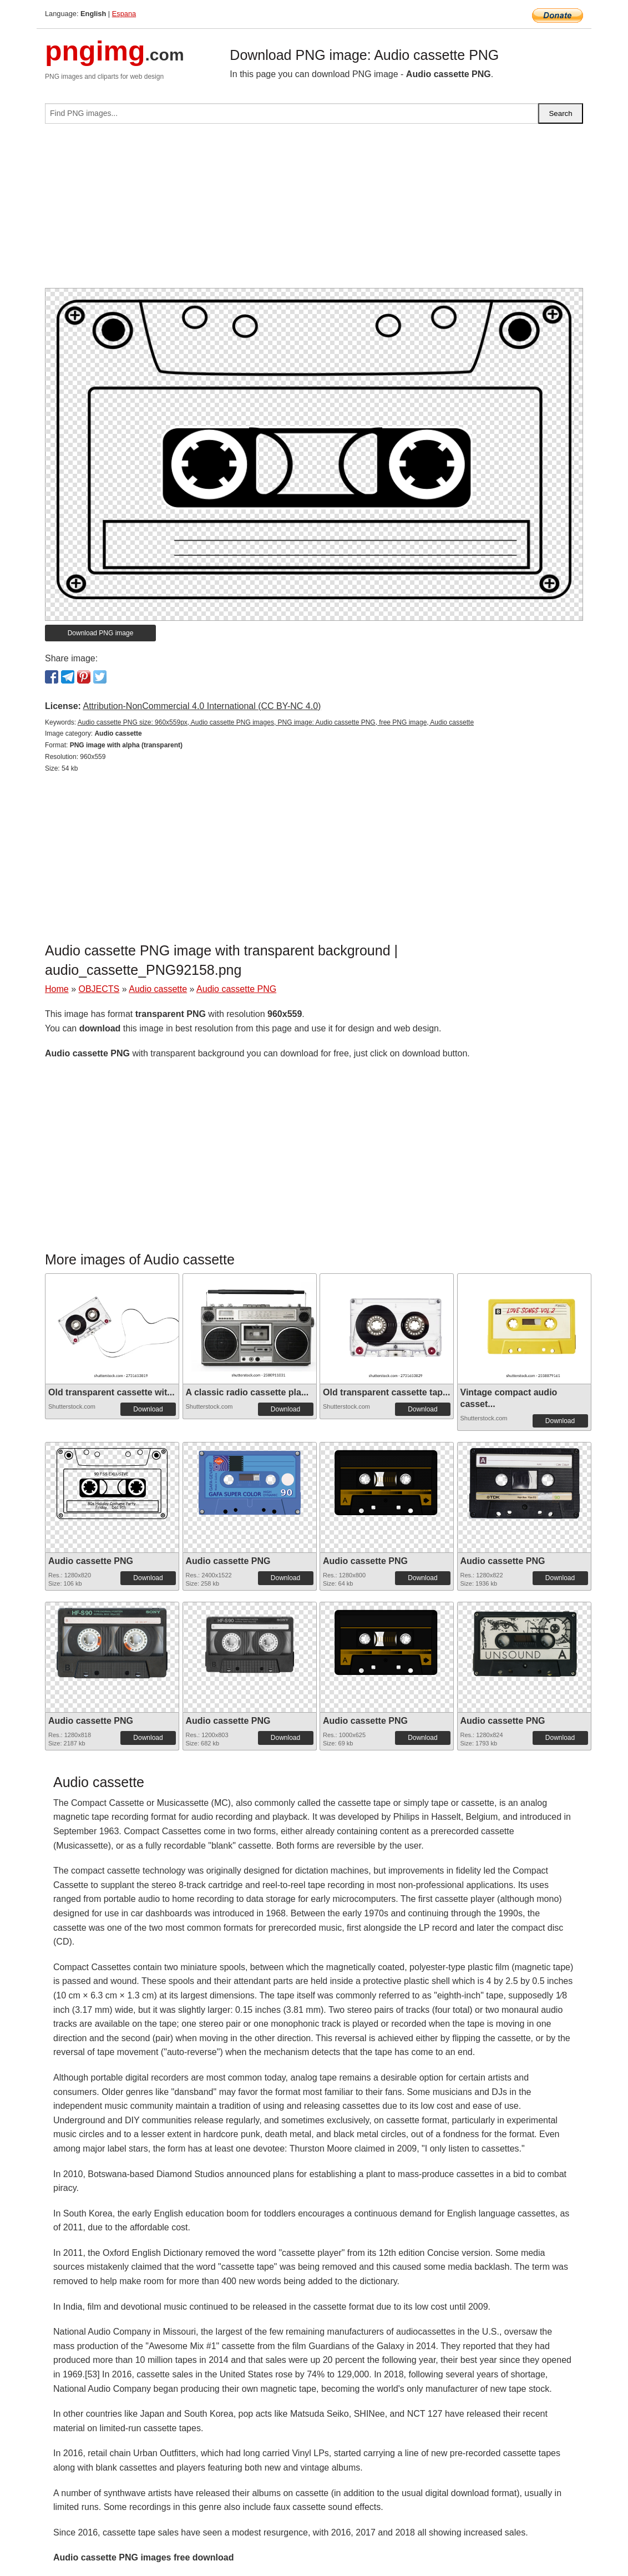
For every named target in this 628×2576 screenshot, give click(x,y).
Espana (124, 13)
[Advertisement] (314, 210)
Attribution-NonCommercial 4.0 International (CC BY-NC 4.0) (202, 706)
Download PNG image (101, 633)
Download (148, 1409)
